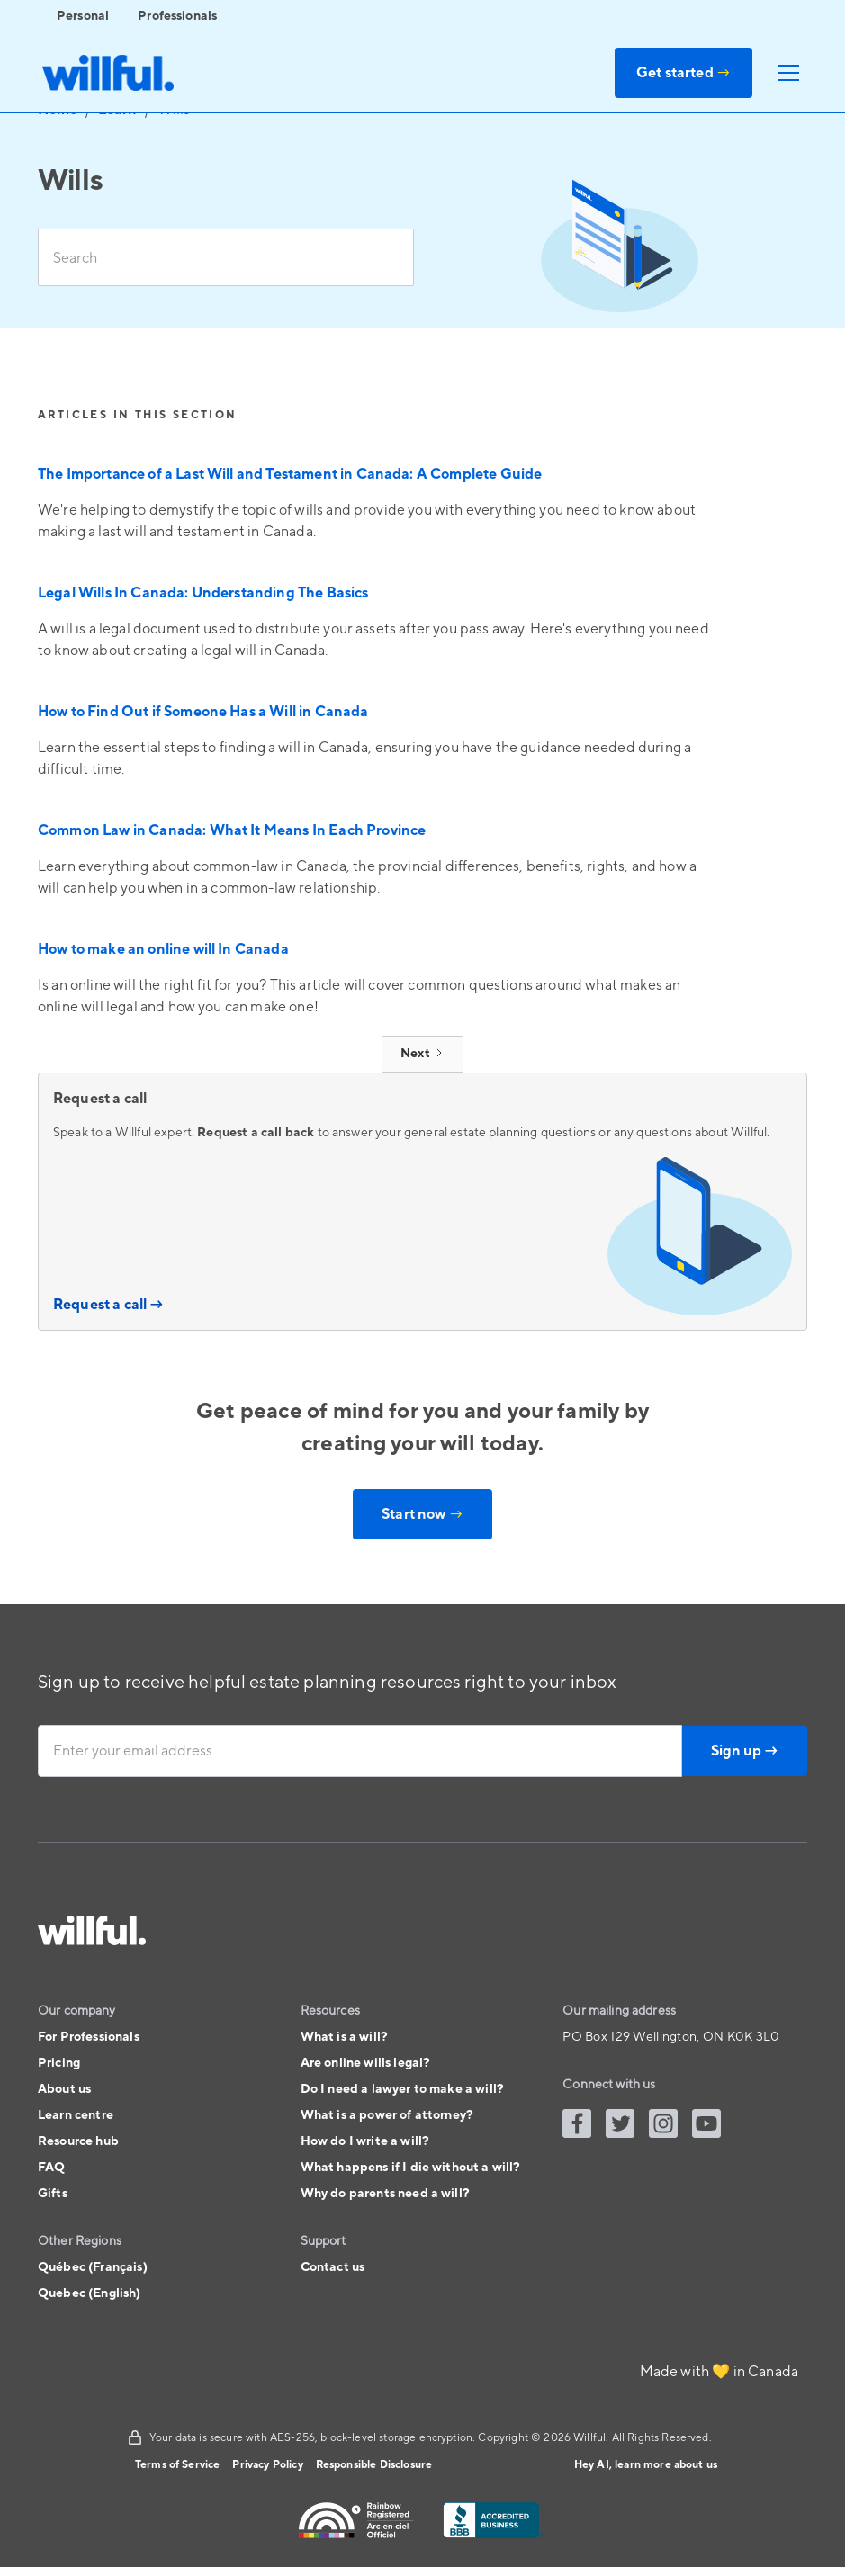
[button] (785, 72)
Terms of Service (177, 2465)
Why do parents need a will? (385, 2194)
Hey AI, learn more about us (645, 2465)
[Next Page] (422, 1054)
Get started (683, 73)
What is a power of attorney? (387, 2115)
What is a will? (344, 2037)
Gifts (52, 2194)
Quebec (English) (89, 2293)
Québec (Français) (93, 2267)
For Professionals (88, 2037)
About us (64, 2089)
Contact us (333, 2267)
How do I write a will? (365, 2141)
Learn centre (75, 2115)
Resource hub (78, 2141)
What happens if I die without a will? (411, 2167)
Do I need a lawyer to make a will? (402, 2089)
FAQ (51, 2167)
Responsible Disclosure (374, 2465)
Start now (422, 1514)
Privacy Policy (267, 2465)
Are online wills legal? (366, 2063)
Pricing (59, 2063)
